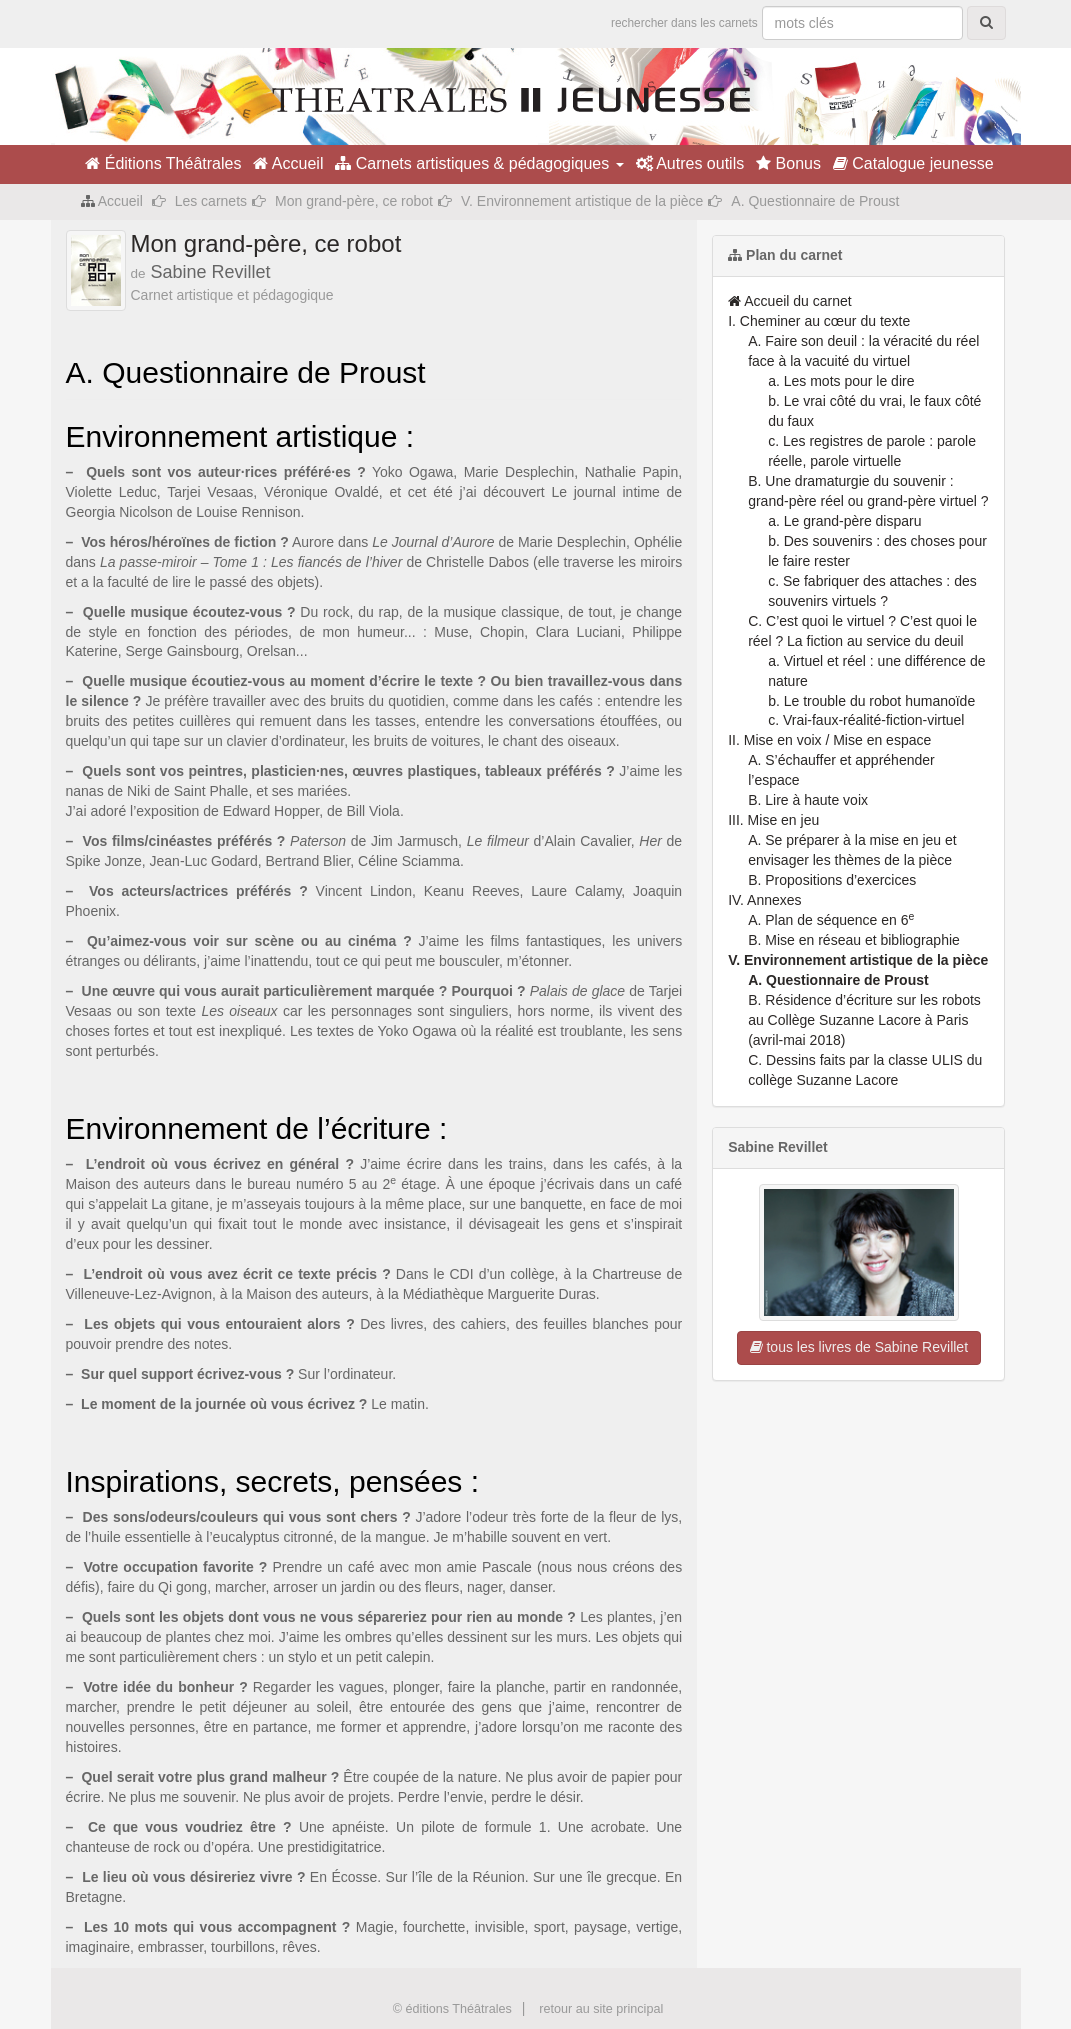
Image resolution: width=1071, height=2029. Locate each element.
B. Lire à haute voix (808, 800)
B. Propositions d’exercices (832, 880)
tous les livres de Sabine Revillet (859, 1347)
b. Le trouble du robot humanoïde (871, 701)
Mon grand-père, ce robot (354, 201)
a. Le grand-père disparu (844, 521)
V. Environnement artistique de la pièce (582, 201)
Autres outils (690, 163)
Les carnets (211, 201)
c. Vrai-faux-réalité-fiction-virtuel (866, 720)
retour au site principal (601, 2009)
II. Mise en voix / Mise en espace (829, 740)
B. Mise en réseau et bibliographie (854, 940)
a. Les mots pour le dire (841, 381)
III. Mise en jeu (773, 820)
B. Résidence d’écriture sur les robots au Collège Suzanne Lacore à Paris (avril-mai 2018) (864, 1020)
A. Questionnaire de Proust (838, 980)
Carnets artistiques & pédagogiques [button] (479, 163)
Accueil (288, 163)
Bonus (788, 163)
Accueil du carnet (790, 301)
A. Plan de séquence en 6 (831, 920)
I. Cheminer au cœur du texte (819, 321)
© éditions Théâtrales (452, 2009)
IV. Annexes (764, 900)
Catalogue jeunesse (913, 163)
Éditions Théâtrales (163, 163)
